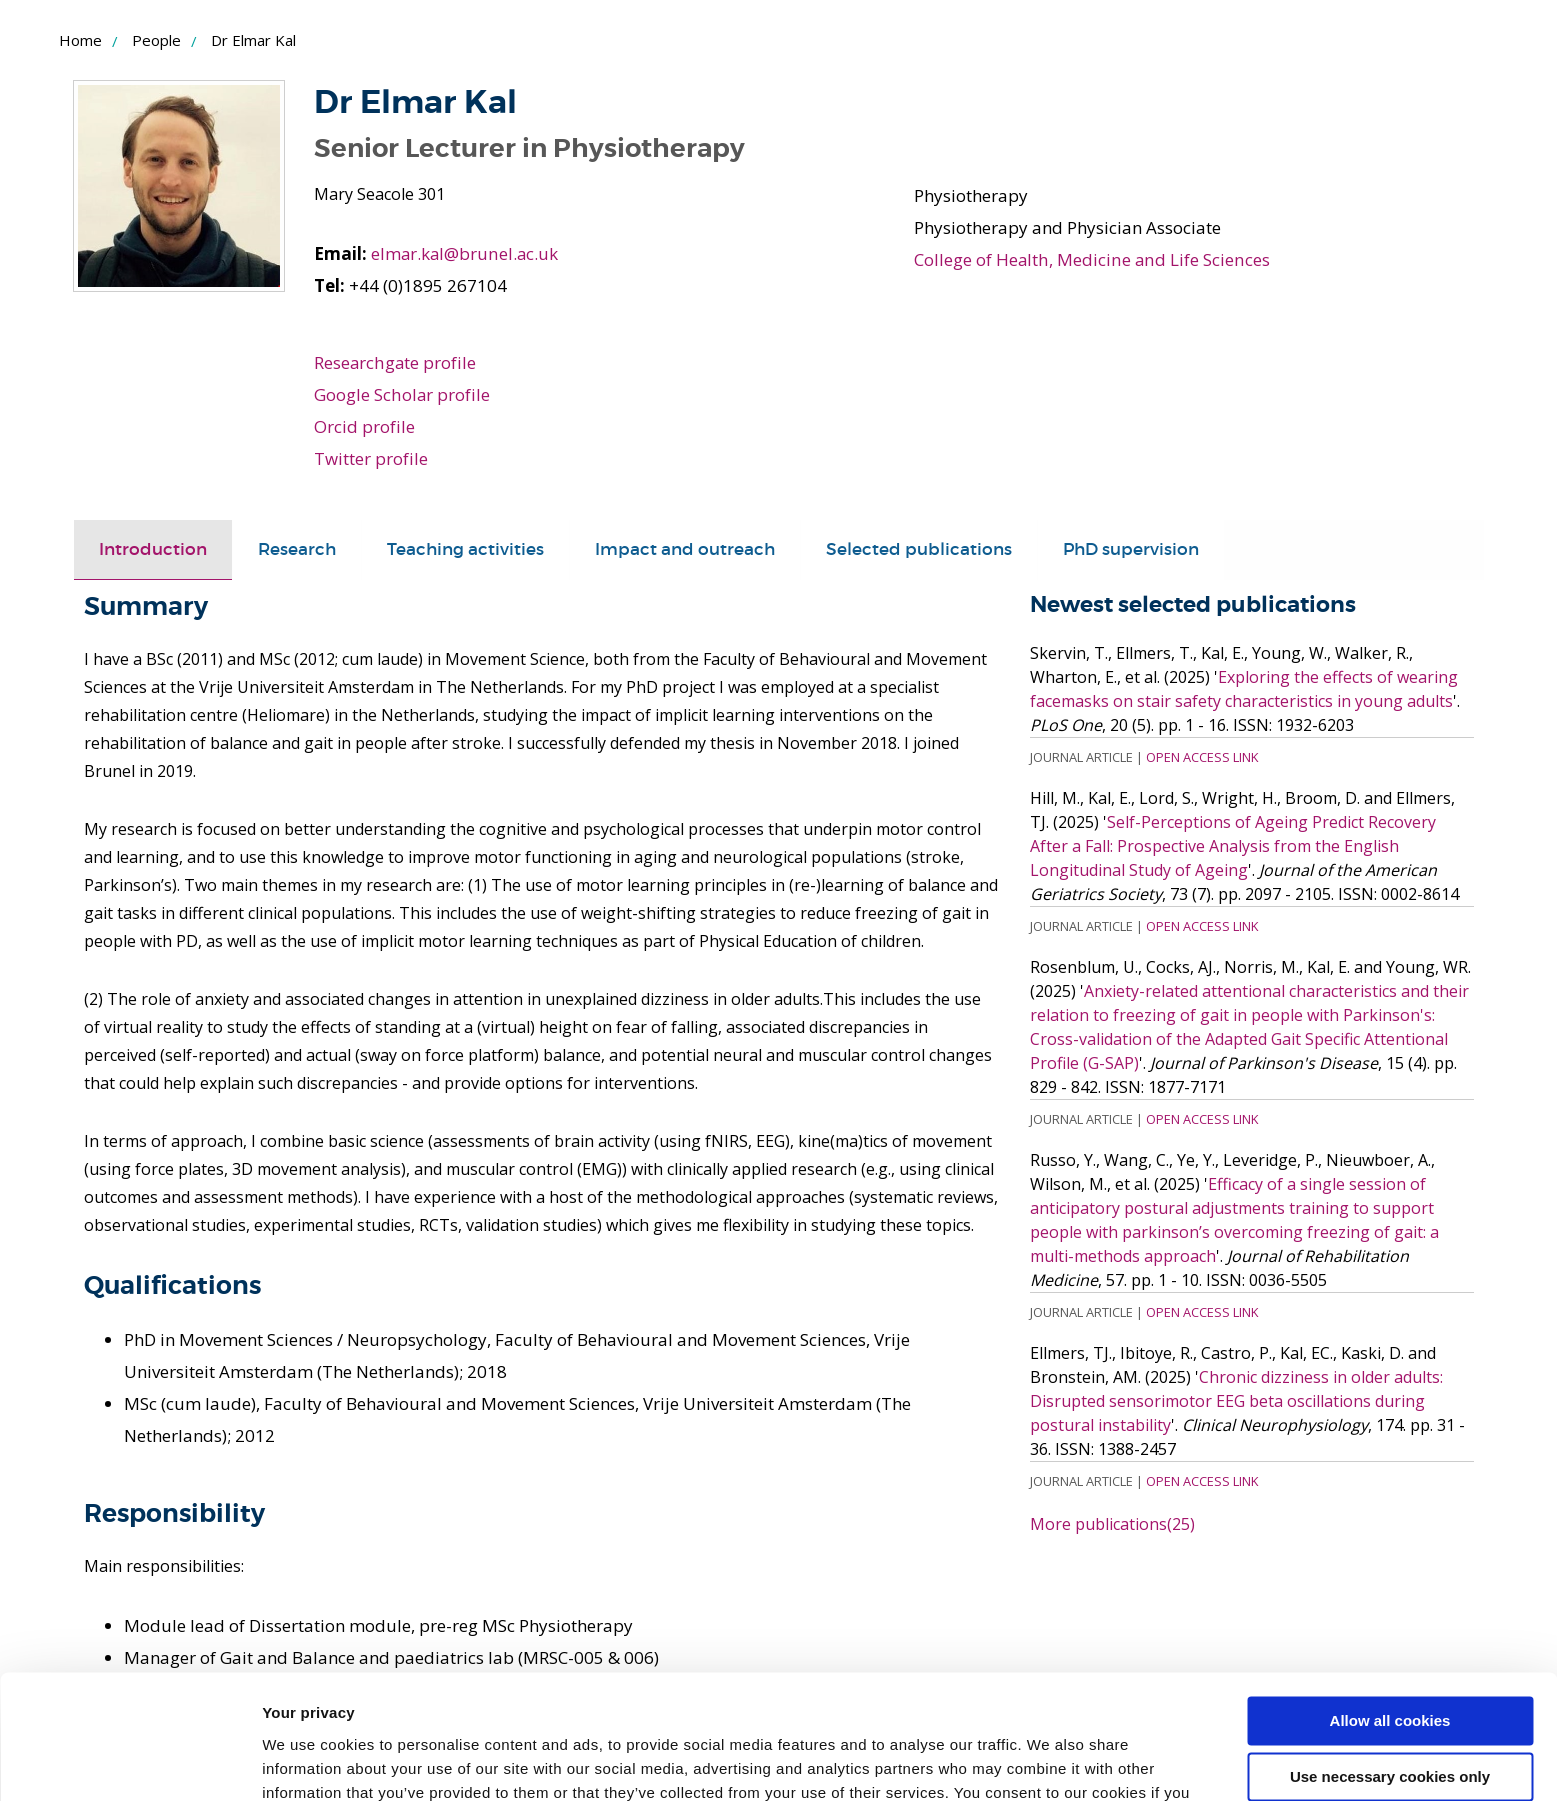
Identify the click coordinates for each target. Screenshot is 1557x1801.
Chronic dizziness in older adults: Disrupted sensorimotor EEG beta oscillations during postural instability (1236, 1400)
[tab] (153, 550)
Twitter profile (371, 458)
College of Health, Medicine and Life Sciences (1091, 259)
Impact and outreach (685, 549)
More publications (1112, 1523)
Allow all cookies (1390, 1610)
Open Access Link (1202, 756)
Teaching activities (465, 549)
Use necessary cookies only (1390, 1666)
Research (297, 549)
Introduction (153, 549)
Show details (308, 1761)
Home (80, 40)
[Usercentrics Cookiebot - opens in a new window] (129, 1762)
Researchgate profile (395, 362)
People (156, 40)
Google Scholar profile (402, 394)
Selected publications (919, 549)
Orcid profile (364, 426)
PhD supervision (1131, 549)
